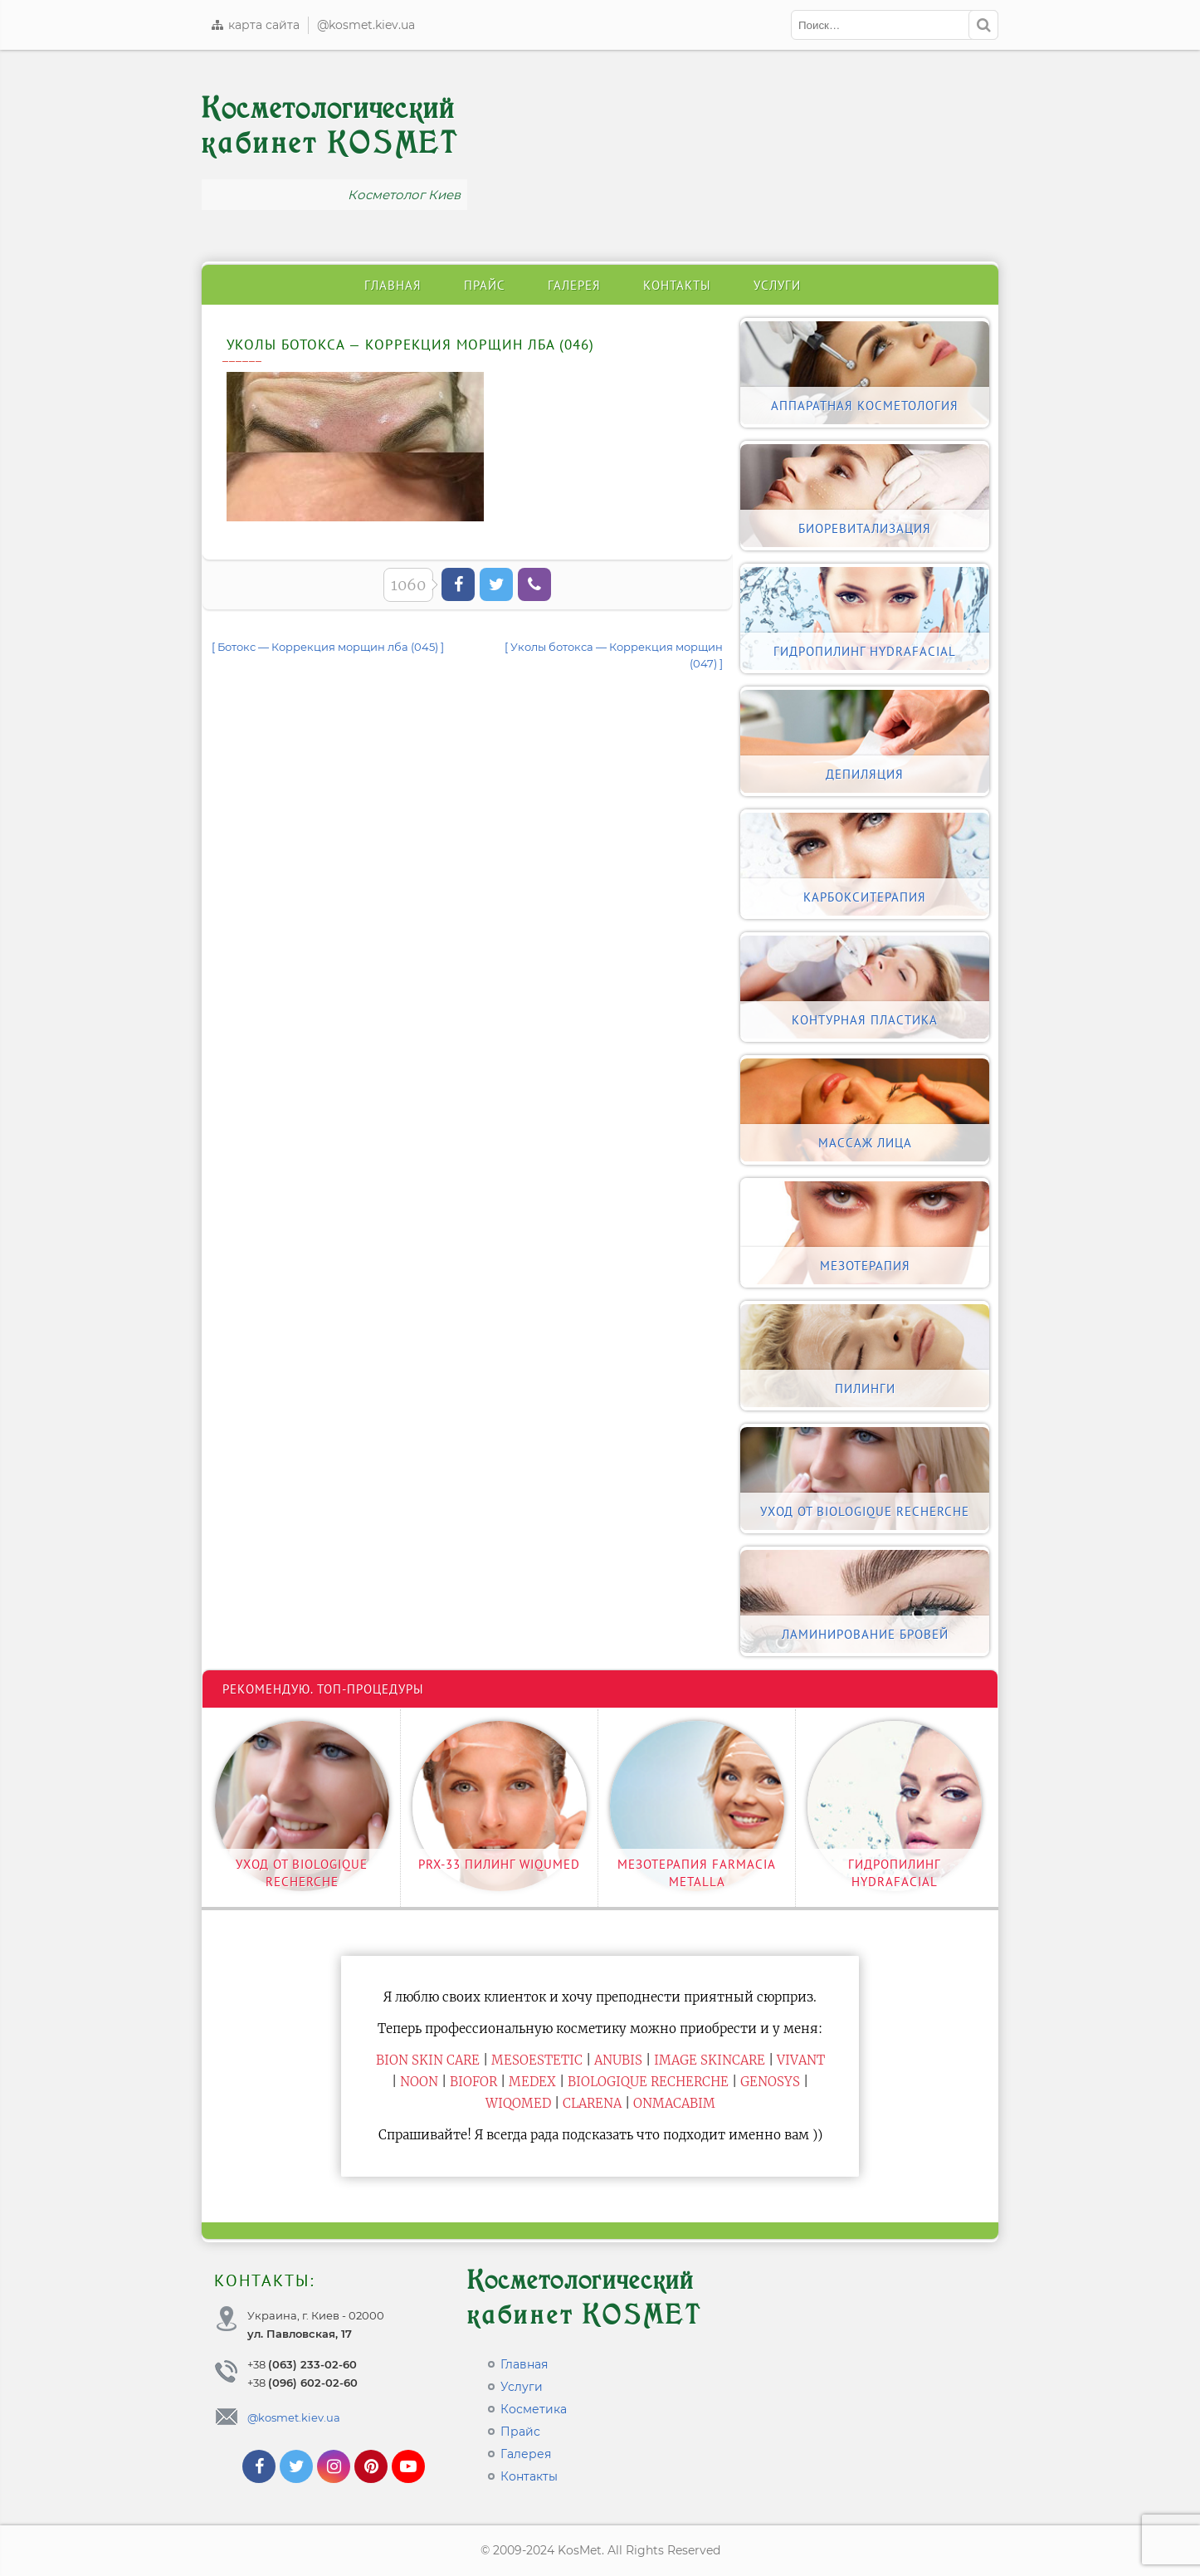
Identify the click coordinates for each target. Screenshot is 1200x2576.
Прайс (484, 285)
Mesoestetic (537, 2060)
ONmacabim (674, 2103)
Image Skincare (709, 2060)
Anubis (618, 2060)
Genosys (770, 2082)
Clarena (592, 2103)
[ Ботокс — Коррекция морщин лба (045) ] (328, 646)
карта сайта (255, 24)
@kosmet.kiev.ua (366, 24)
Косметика (533, 2409)
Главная (393, 285)
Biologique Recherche (648, 2082)
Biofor (473, 2082)
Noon (419, 2082)
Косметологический (330, 126)
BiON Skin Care (428, 2060)
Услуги (777, 285)
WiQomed (518, 2103)
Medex (532, 2082)
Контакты (677, 285)
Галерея (574, 285)
